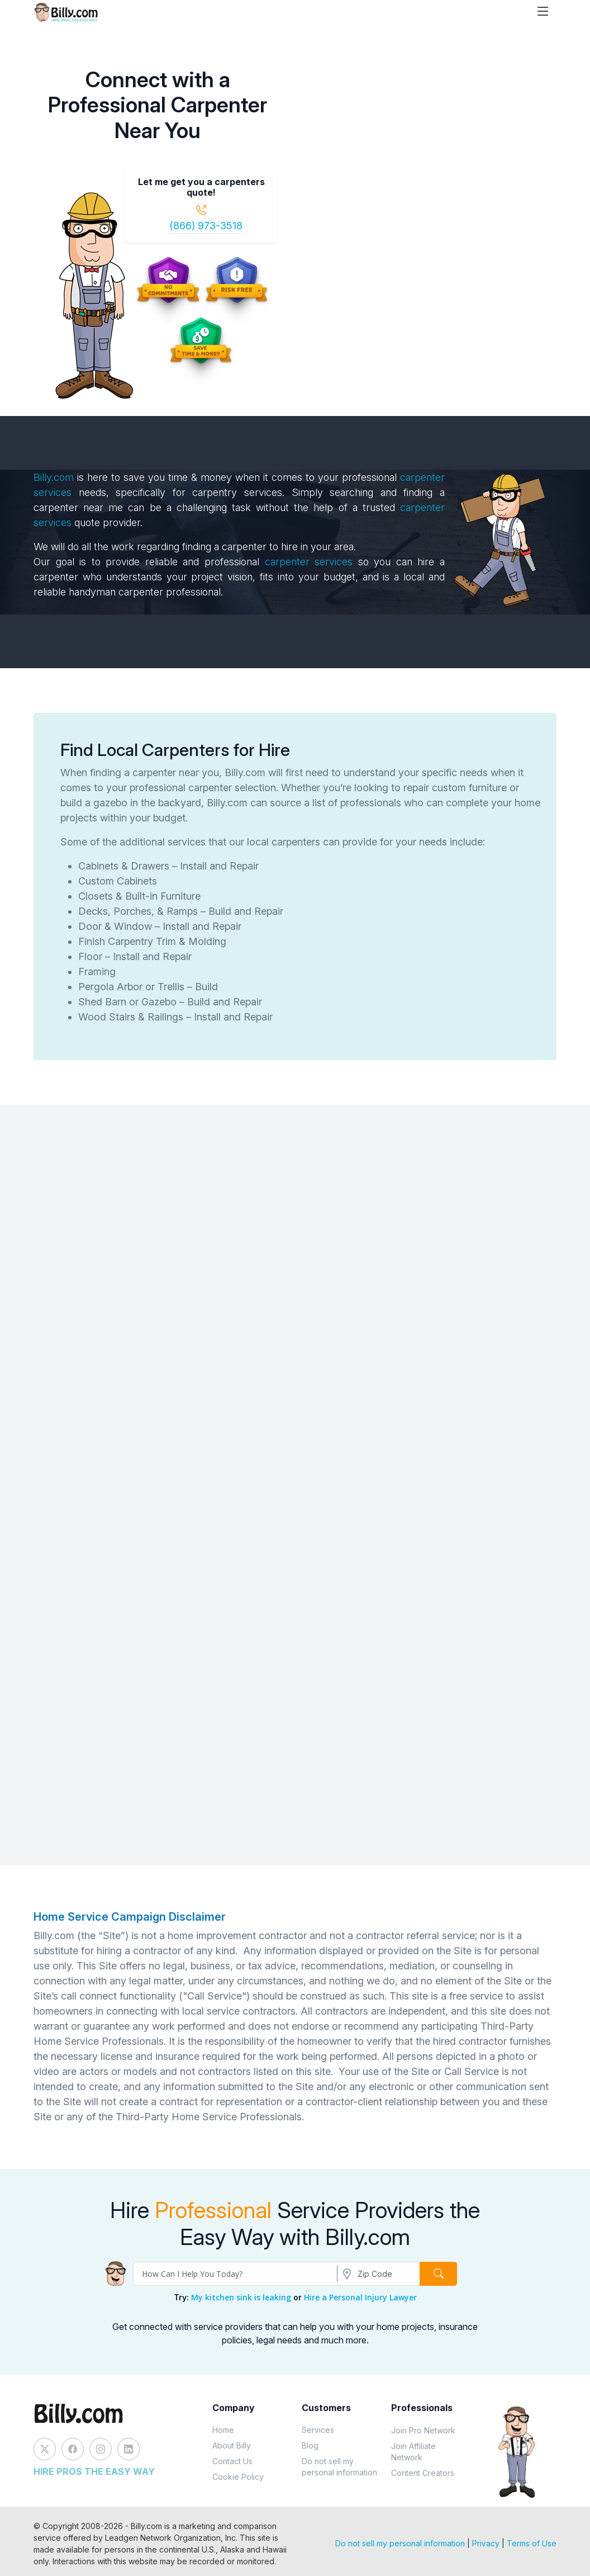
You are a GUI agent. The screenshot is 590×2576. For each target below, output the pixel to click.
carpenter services (311, 562)
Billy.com (54, 477)
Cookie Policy (238, 2477)
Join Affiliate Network (413, 2451)
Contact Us (232, 2461)
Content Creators (422, 2473)
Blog (310, 2445)
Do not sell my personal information (339, 2466)
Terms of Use (531, 2543)
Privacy (485, 2543)
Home (223, 2430)
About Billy (231, 2445)
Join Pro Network (423, 2430)
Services (318, 2430)
